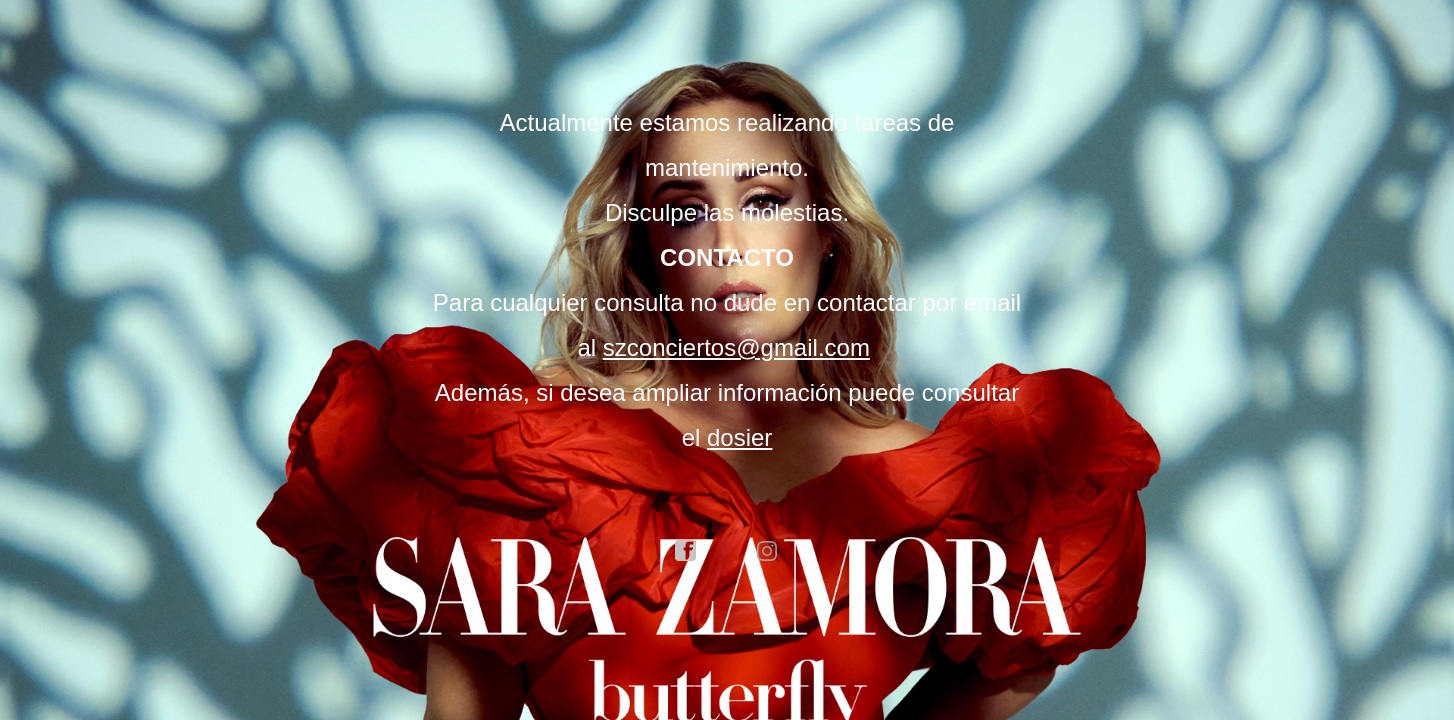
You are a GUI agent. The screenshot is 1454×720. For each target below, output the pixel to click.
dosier (739, 437)
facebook (686, 551)
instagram (768, 551)
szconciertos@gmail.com (736, 347)
